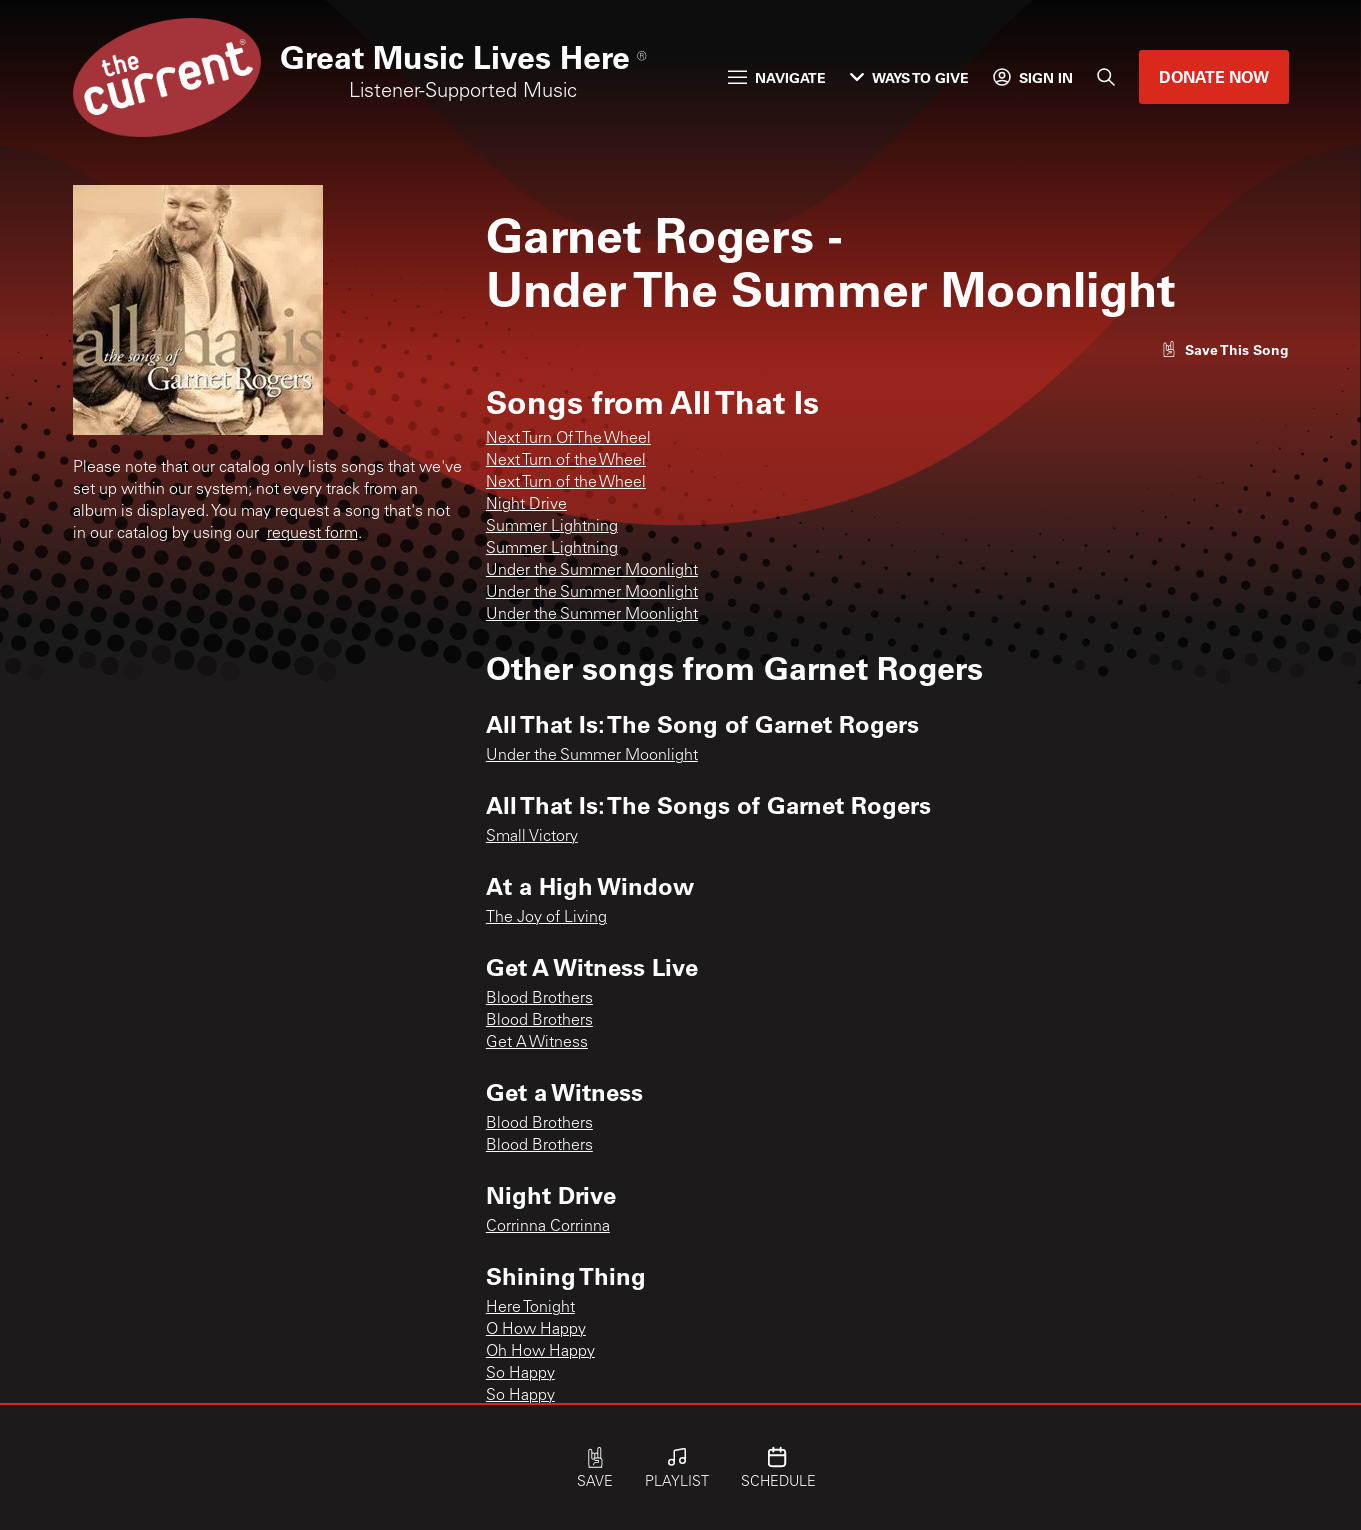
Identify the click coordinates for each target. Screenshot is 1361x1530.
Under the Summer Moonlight (592, 571)
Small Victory (532, 837)
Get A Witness (537, 1043)
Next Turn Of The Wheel (568, 439)
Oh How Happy (540, 1352)
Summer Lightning (552, 527)
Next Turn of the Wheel (566, 461)
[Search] (1106, 77)
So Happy (520, 1374)
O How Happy (536, 1330)
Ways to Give (909, 77)
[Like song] (1225, 349)
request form (312, 534)
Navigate (777, 77)
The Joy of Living (546, 918)
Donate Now (1214, 76)
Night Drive (526, 505)
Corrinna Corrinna (548, 1227)
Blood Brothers (539, 999)
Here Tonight (530, 1308)
